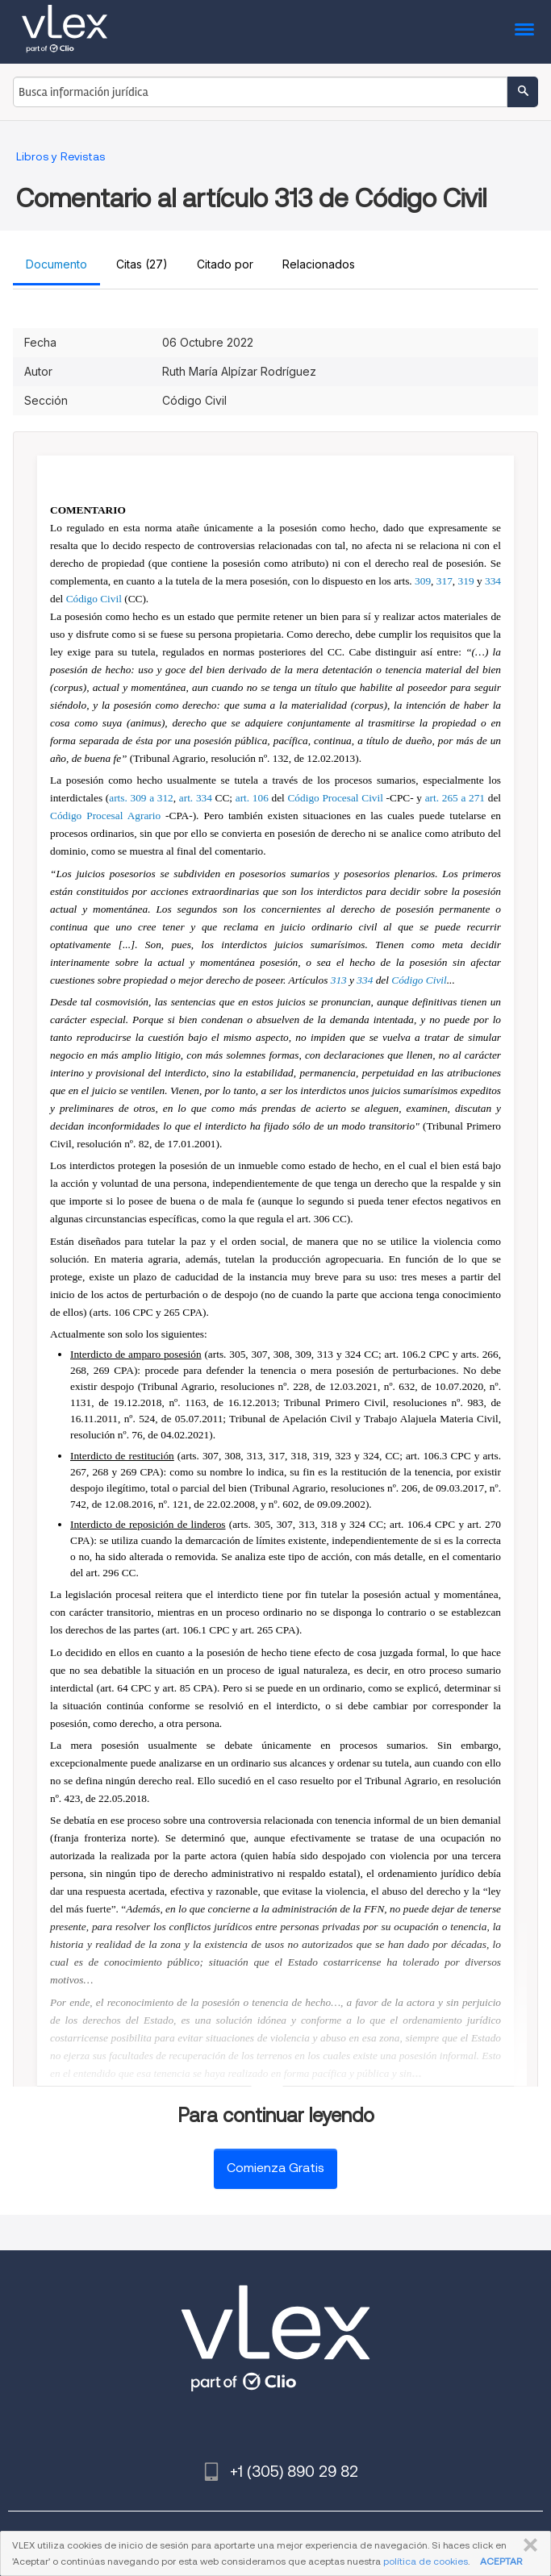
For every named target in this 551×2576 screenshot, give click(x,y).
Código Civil (94, 599)
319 (466, 581)
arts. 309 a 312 (141, 798)
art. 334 (195, 798)
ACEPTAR (501, 2561)
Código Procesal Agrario (105, 815)
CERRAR (527, 2545)
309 (423, 581)
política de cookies (425, 2561)
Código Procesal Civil (334, 798)
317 (444, 581)
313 (339, 980)
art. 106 (252, 798)
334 (493, 581)
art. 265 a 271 (455, 798)
